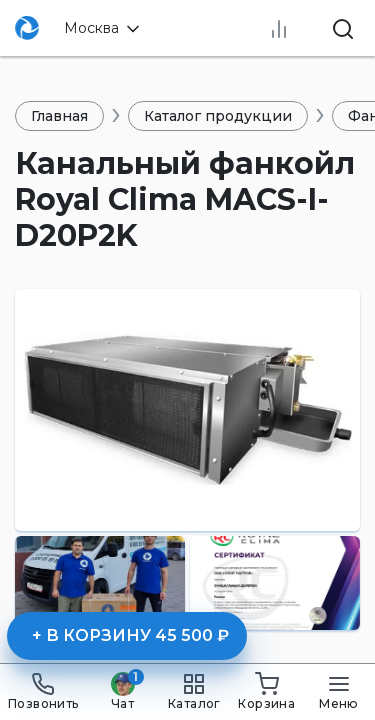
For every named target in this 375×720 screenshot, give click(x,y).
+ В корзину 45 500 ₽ (130, 635)
